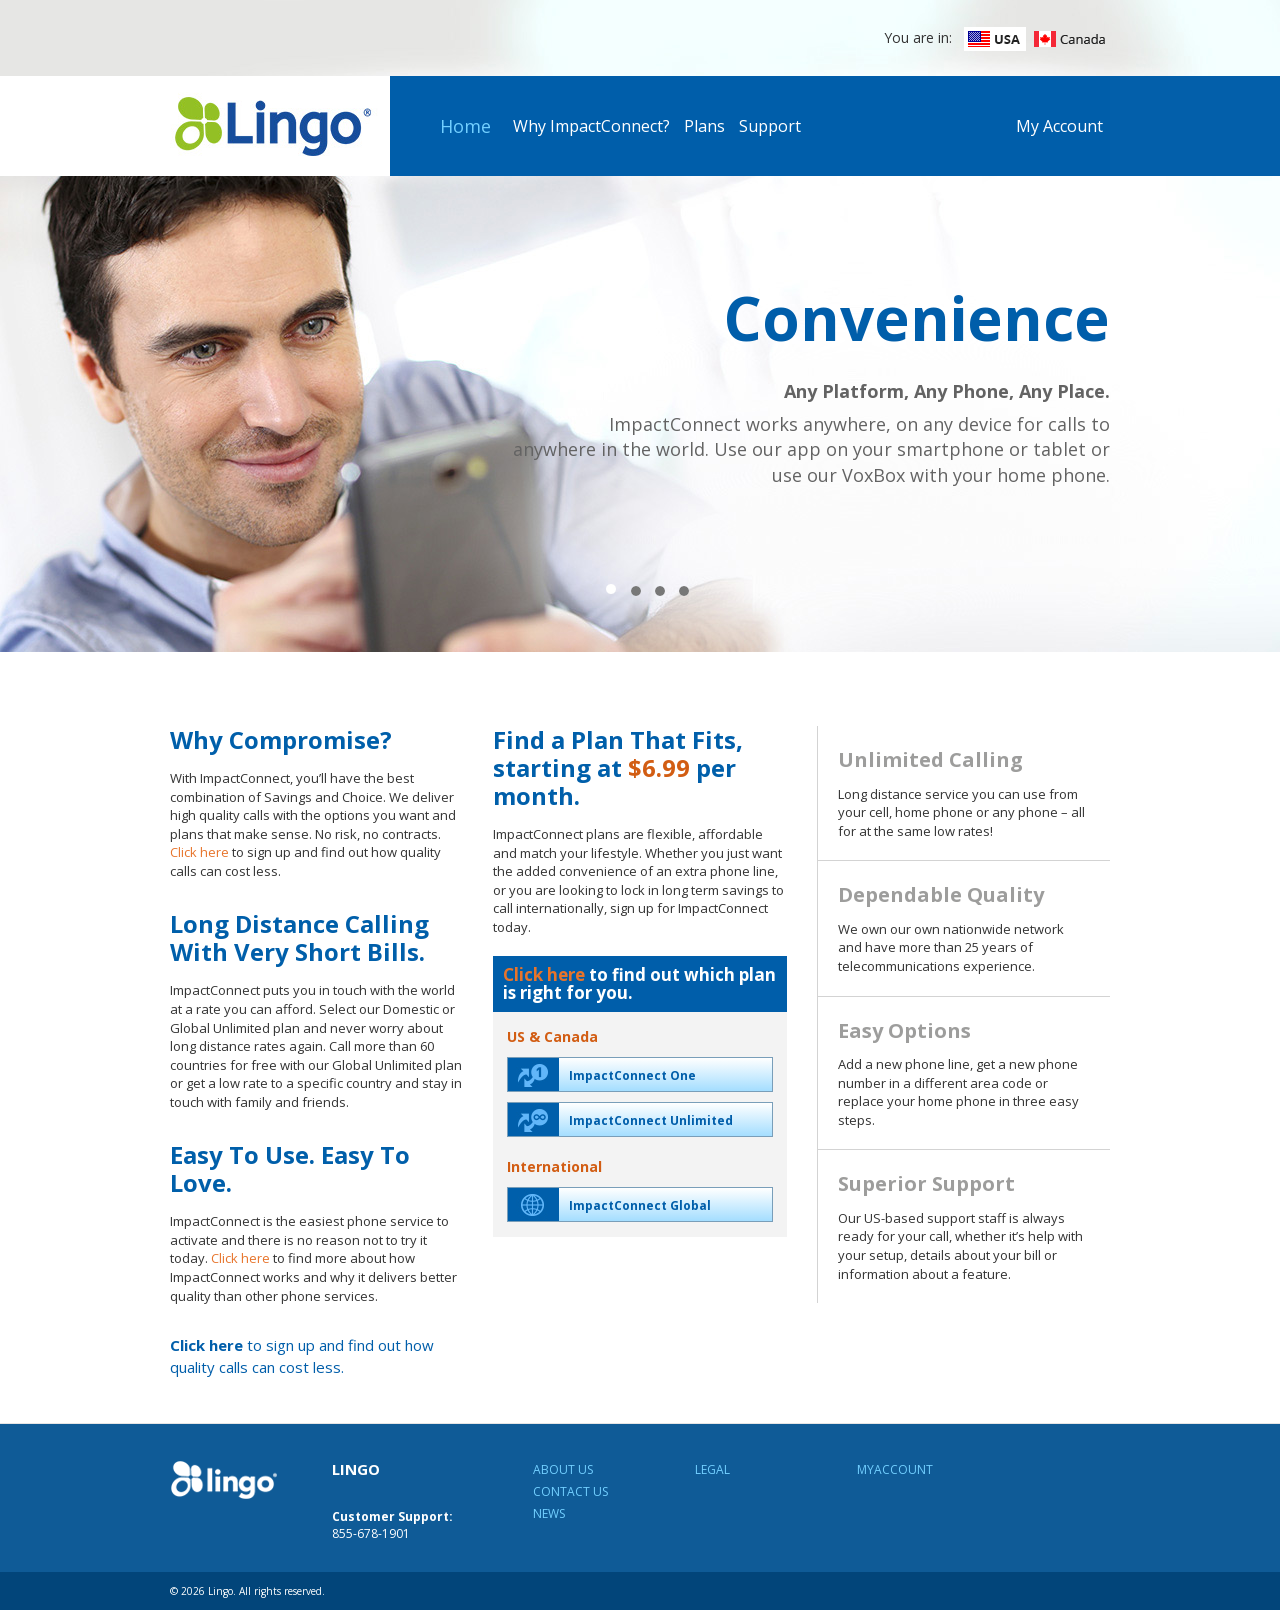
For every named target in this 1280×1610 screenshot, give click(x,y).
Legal (712, 1469)
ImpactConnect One (602, 1074)
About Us (563, 1469)
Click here (199, 852)
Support (770, 126)
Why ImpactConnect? (591, 126)
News (549, 1513)
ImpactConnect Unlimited (620, 1119)
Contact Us (570, 1491)
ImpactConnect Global (609, 1204)
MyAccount (895, 1469)
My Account (1059, 126)
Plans (704, 126)
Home (465, 126)
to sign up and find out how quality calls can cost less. (302, 1355)
